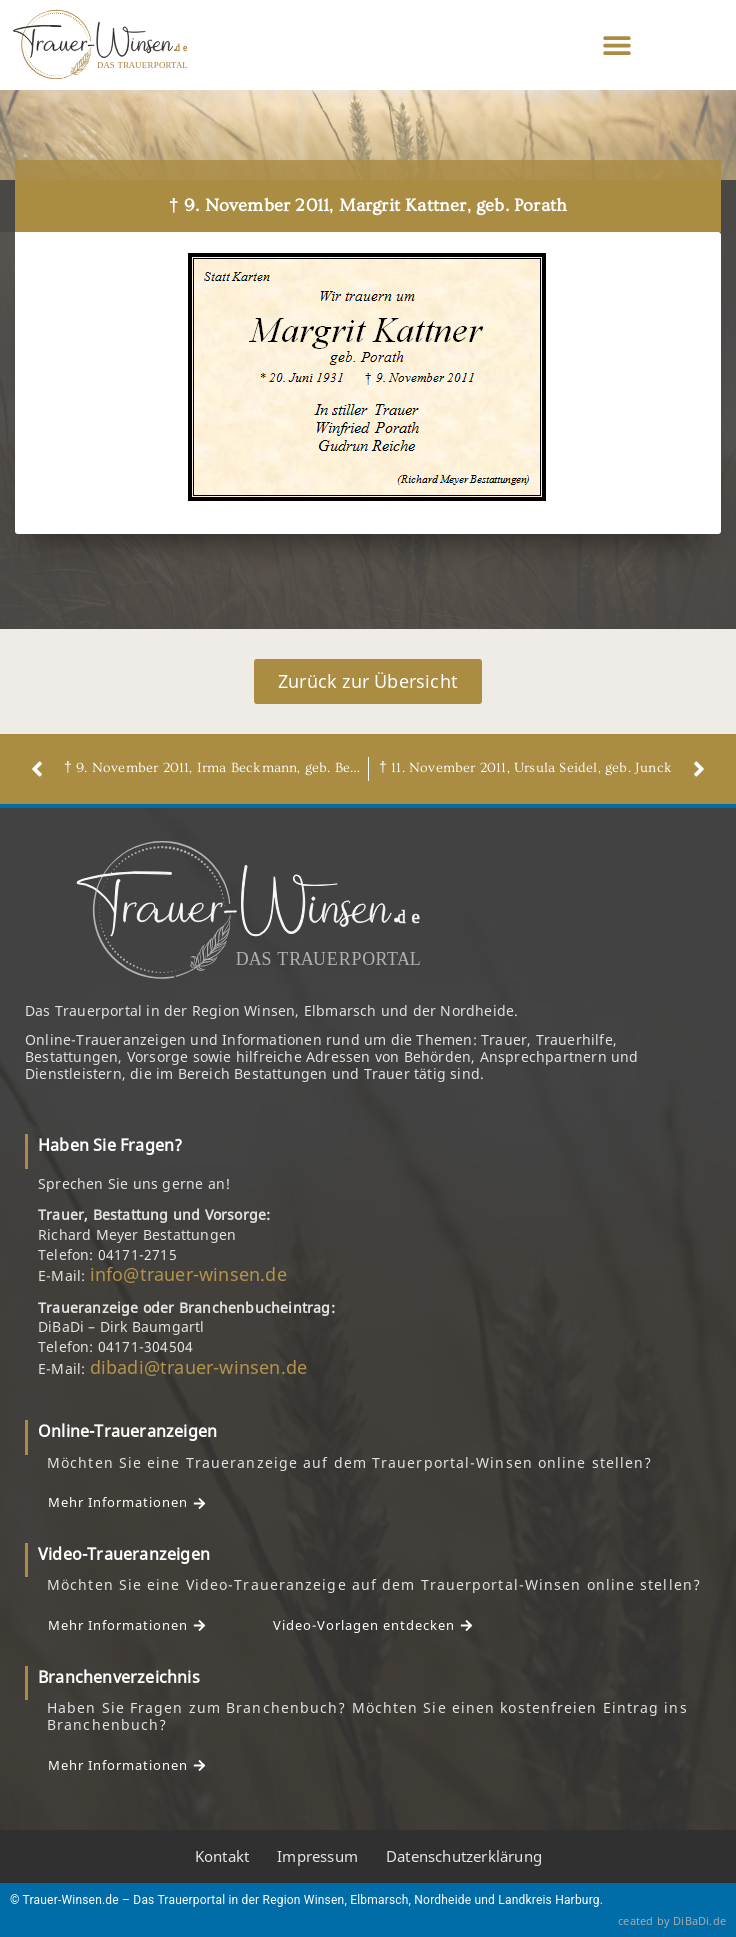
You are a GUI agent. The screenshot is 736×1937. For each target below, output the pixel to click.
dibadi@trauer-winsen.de (199, 1367)
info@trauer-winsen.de (188, 1274)
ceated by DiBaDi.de (672, 1920)
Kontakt (222, 1856)
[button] (617, 45)
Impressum (317, 1856)
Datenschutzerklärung (464, 1856)
